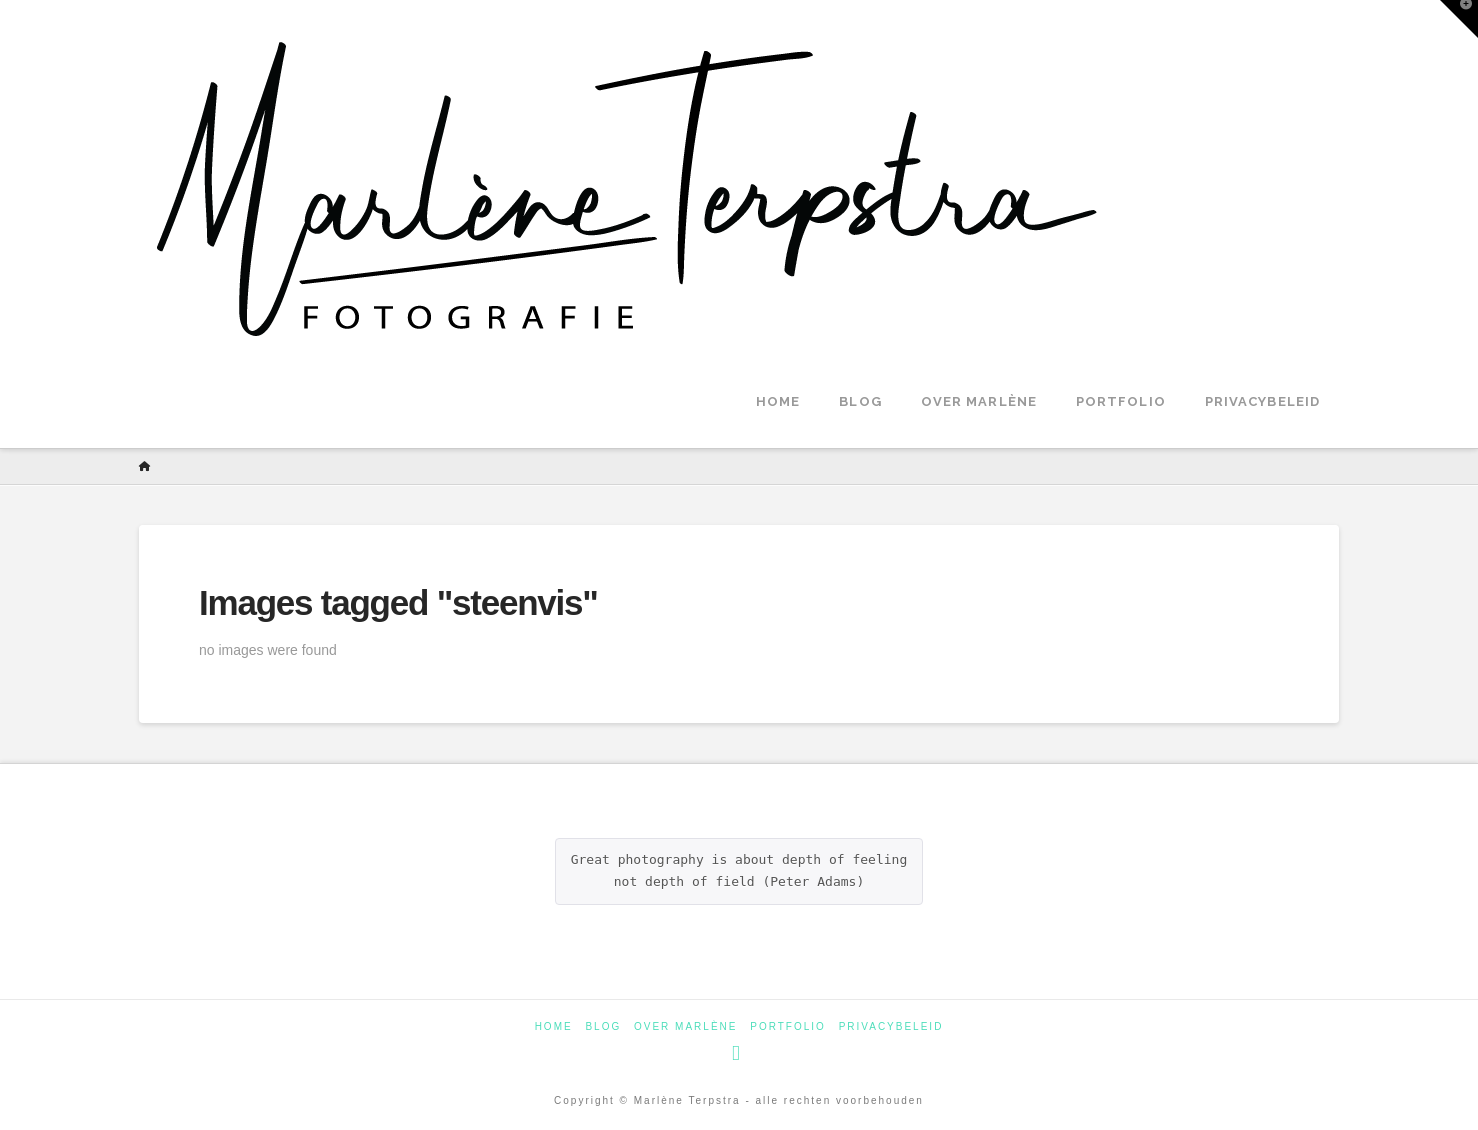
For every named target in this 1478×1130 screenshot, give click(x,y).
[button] (1459, 19)
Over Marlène (685, 1026)
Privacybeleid (891, 1026)
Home (554, 1026)
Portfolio (788, 1026)
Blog (603, 1026)
